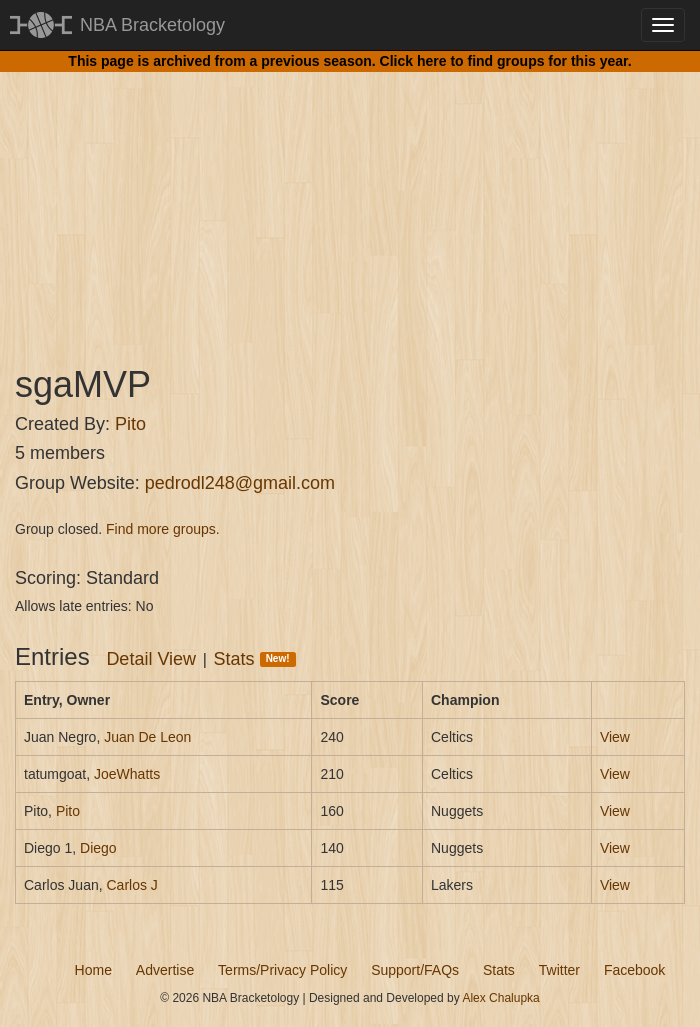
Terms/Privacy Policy (282, 970)
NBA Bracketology (152, 25)
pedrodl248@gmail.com (240, 483)
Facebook (634, 970)
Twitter (559, 970)
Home (93, 970)
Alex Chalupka (500, 998)
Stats (255, 659)
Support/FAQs (415, 970)
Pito (130, 424)
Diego (98, 848)
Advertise (165, 970)
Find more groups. (163, 529)
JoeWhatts (127, 774)
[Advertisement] (350, 200)
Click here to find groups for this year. (506, 61)
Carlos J (131, 885)
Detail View (151, 659)
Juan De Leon (147, 737)
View (615, 737)
